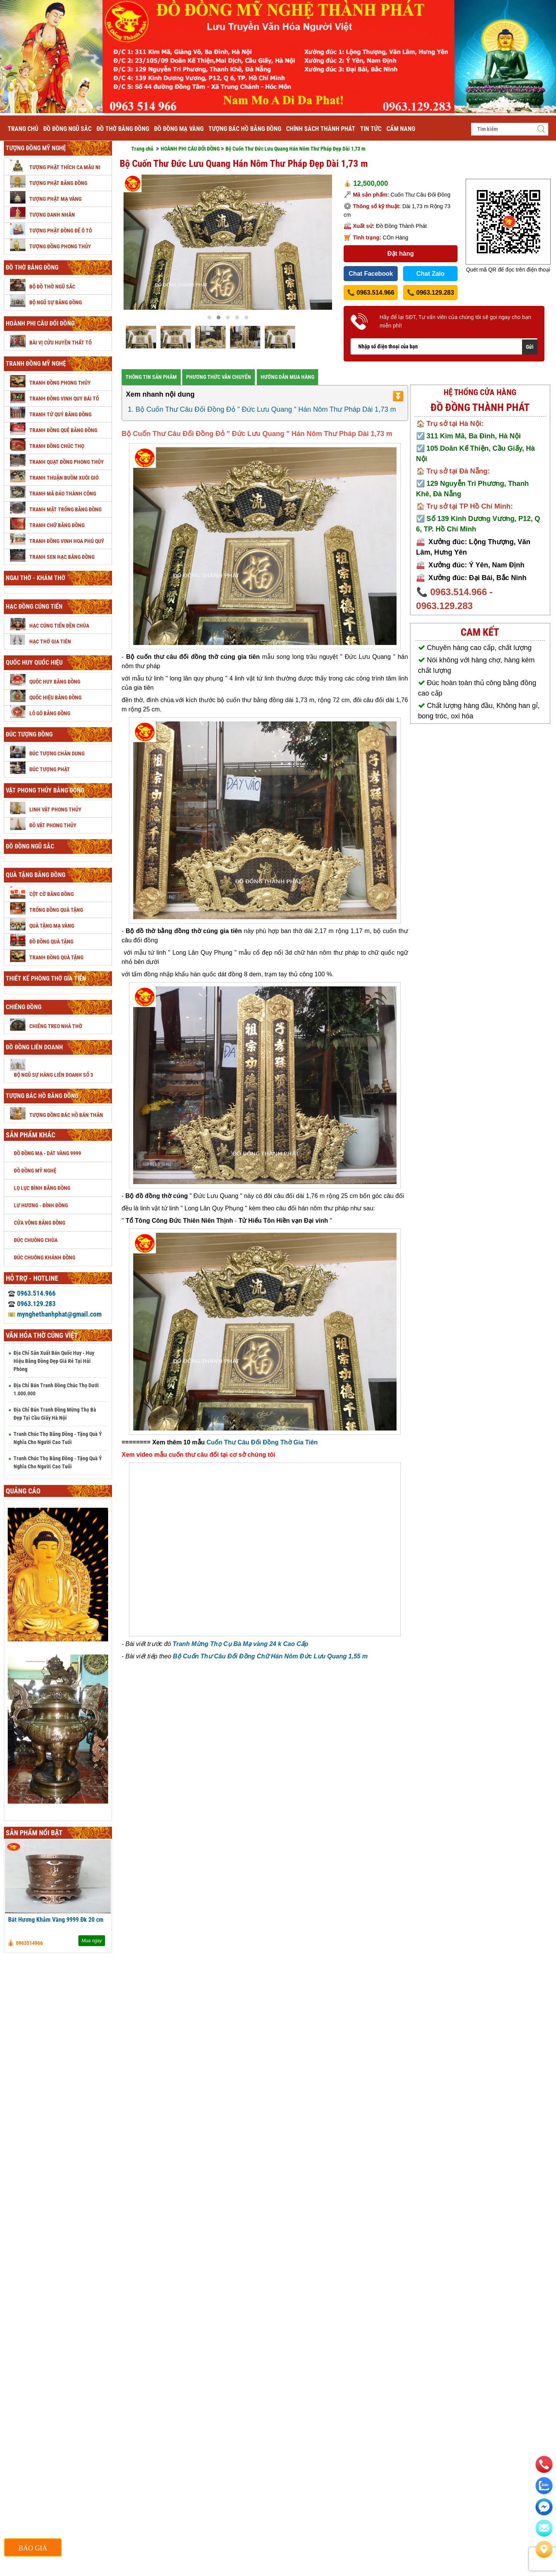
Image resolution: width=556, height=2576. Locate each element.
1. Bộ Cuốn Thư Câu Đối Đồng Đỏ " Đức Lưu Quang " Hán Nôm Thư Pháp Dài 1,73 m (262, 409)
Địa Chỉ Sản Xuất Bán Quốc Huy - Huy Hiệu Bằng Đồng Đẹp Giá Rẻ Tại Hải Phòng (54, 1361)
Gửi (530, 347)
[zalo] (544, 2485)
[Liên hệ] (544, 2549)
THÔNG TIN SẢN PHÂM (151, 377)
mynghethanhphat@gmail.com (55, 1314)
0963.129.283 (32, 1304)
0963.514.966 (32, 1293)
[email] (544, 2506)
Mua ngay (91, 1940)
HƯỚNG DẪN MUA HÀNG (287, 377)
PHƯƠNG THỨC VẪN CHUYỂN (218, 377)
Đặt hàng (400, 253)
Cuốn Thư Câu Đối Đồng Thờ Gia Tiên (262, 1442)
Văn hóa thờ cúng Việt (42, 1335)
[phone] (544, 2464)
